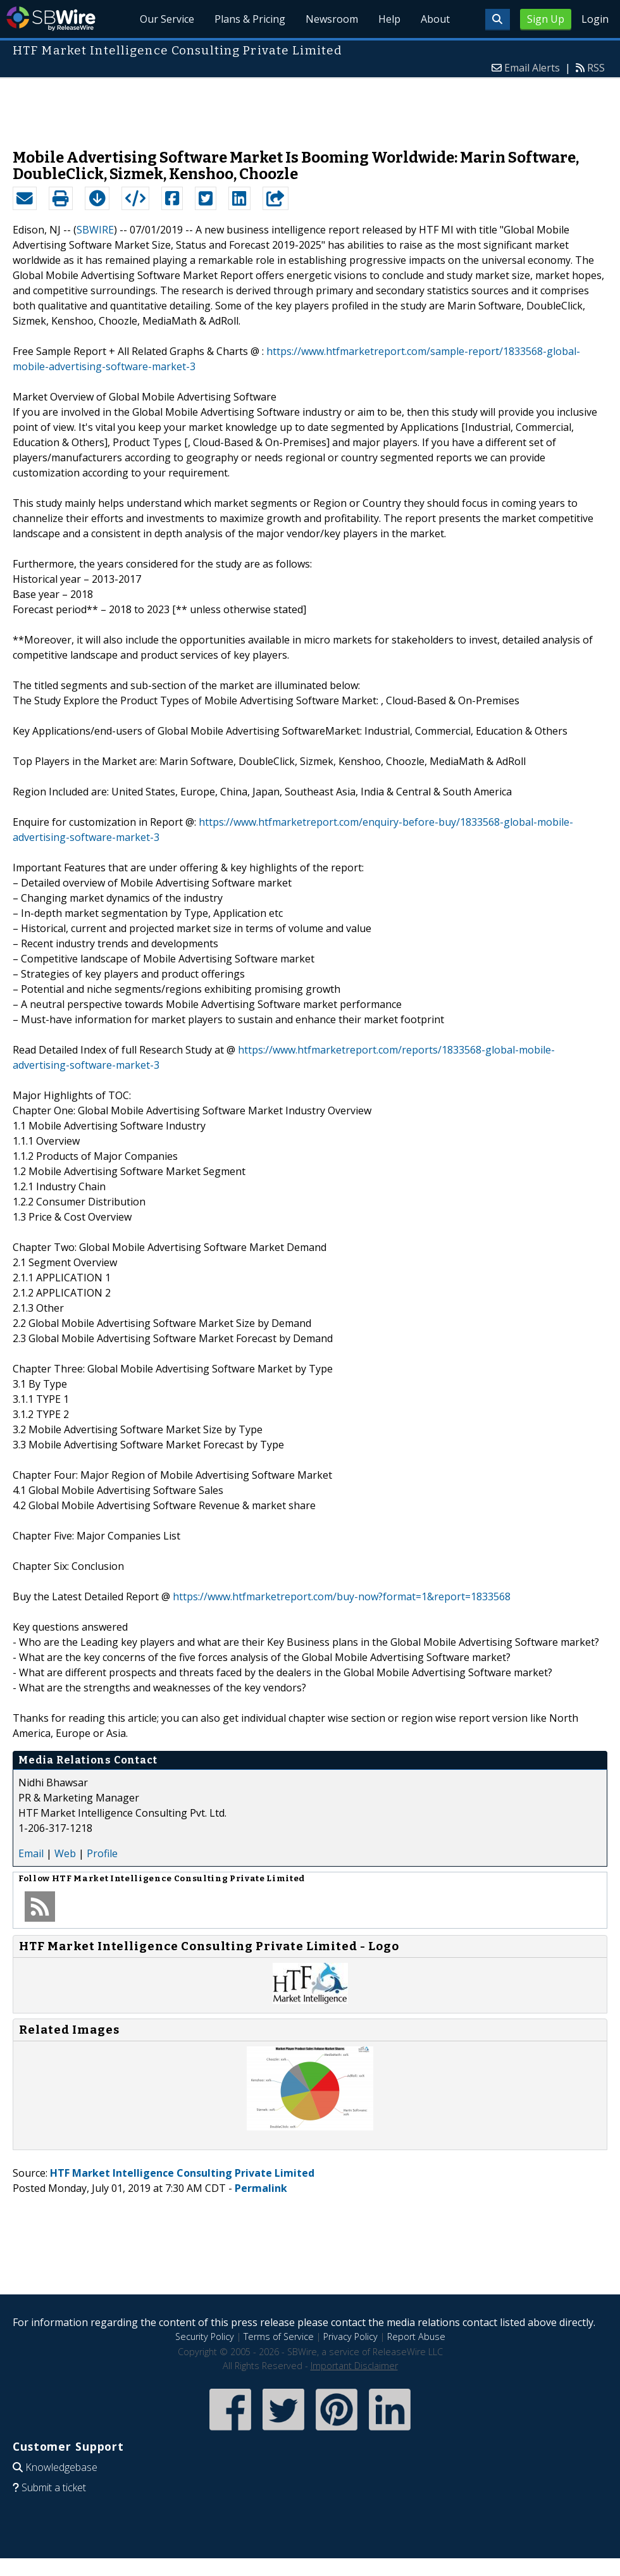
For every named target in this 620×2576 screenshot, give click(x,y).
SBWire (51, 18)
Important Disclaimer (354, 2366)
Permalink (261, 2188)
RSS (596, 68)
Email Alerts (532, 68)
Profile (102, 1853)
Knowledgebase (61, 2467)
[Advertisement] (310, 106)
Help (389, 19)
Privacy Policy (350, 2336)
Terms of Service (279, 2336)
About (435, 19)
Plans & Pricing (249, 19)
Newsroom (332, 19)
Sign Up (545, 19)
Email (31, 1853)
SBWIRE (95, 230)
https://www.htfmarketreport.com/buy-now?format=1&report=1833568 (342, 1596)
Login (595, 19)
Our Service (167, 19)
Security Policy (204, 2336)
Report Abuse (416, 2336)
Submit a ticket (54, 2487)
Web (65, 1853)
